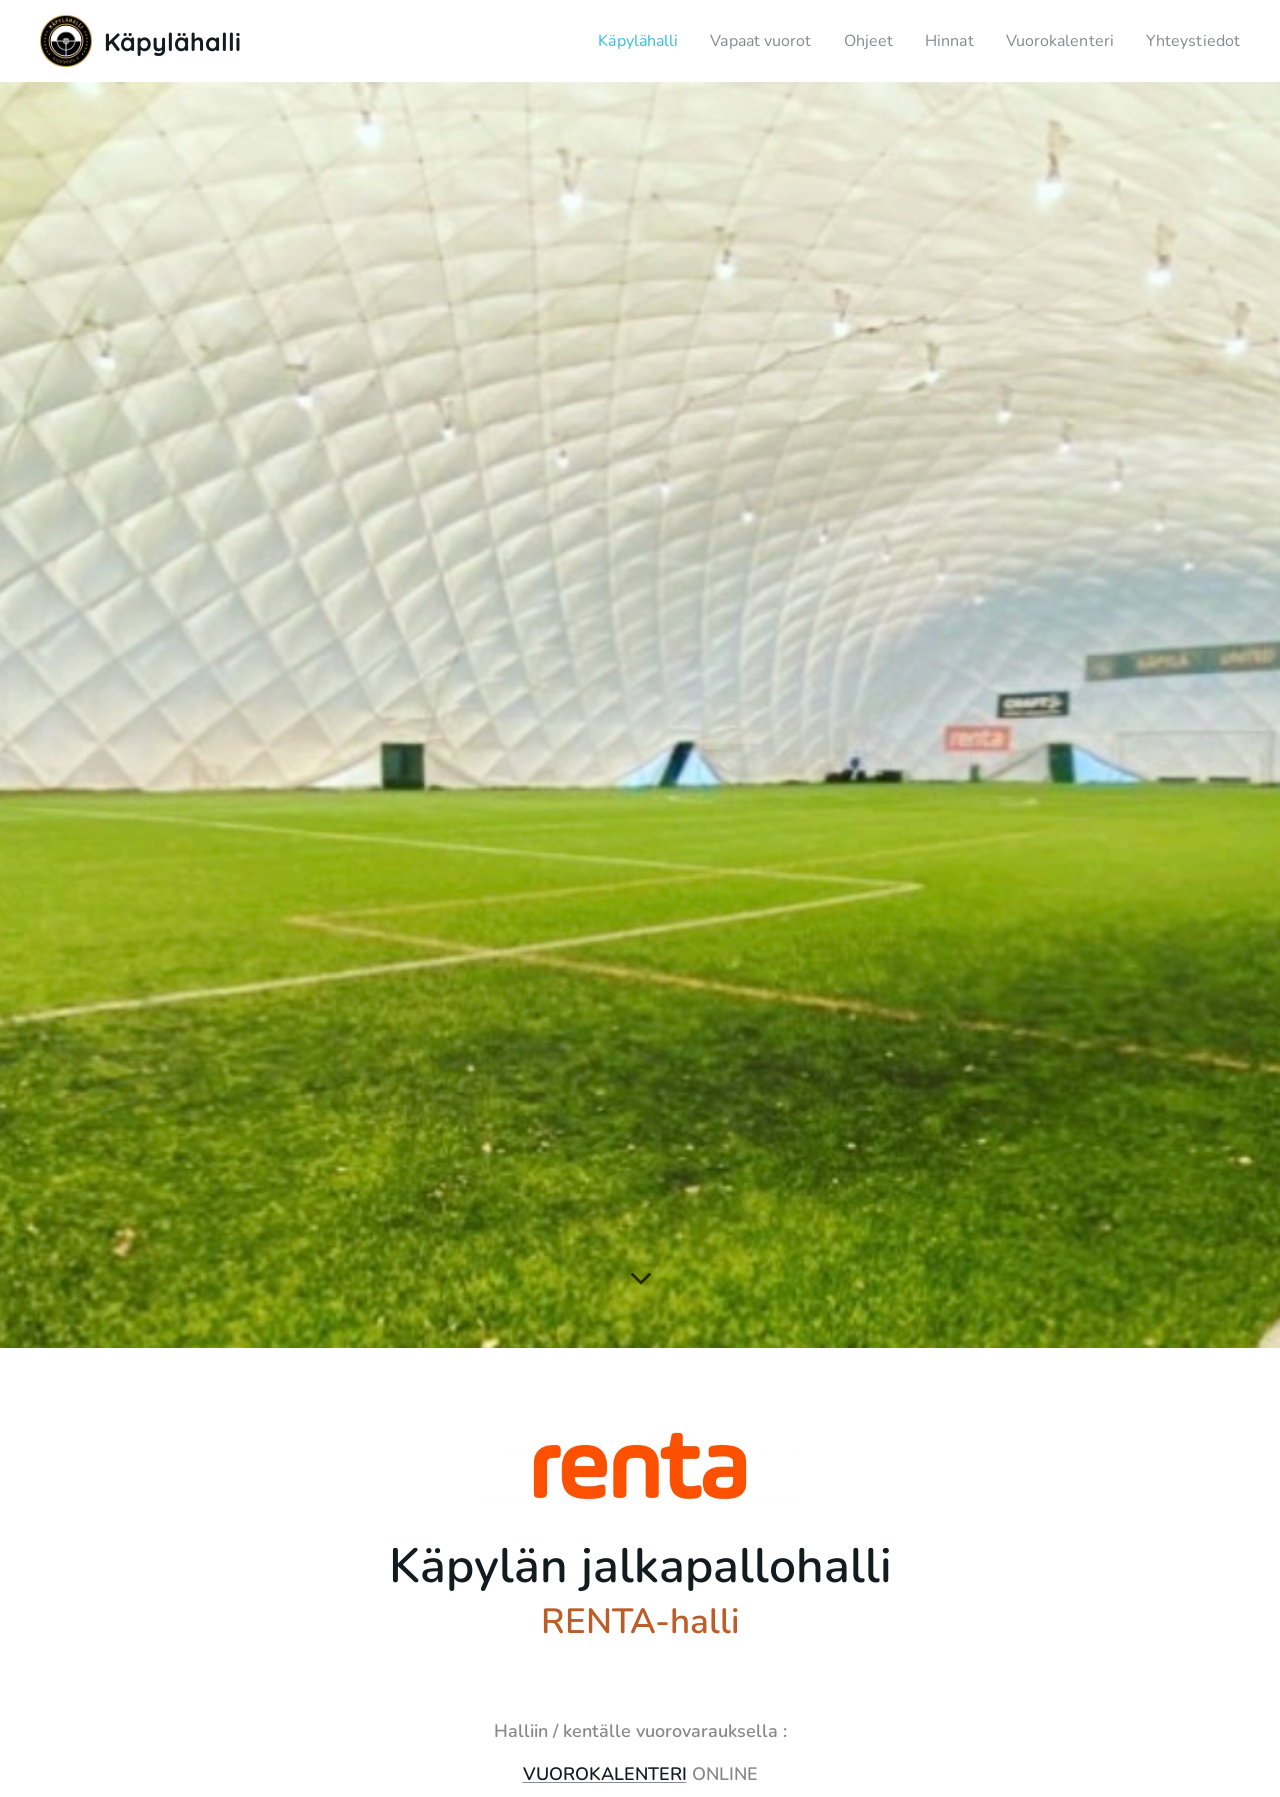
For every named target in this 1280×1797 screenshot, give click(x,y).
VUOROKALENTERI (605, 1774)
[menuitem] (602, 41)
